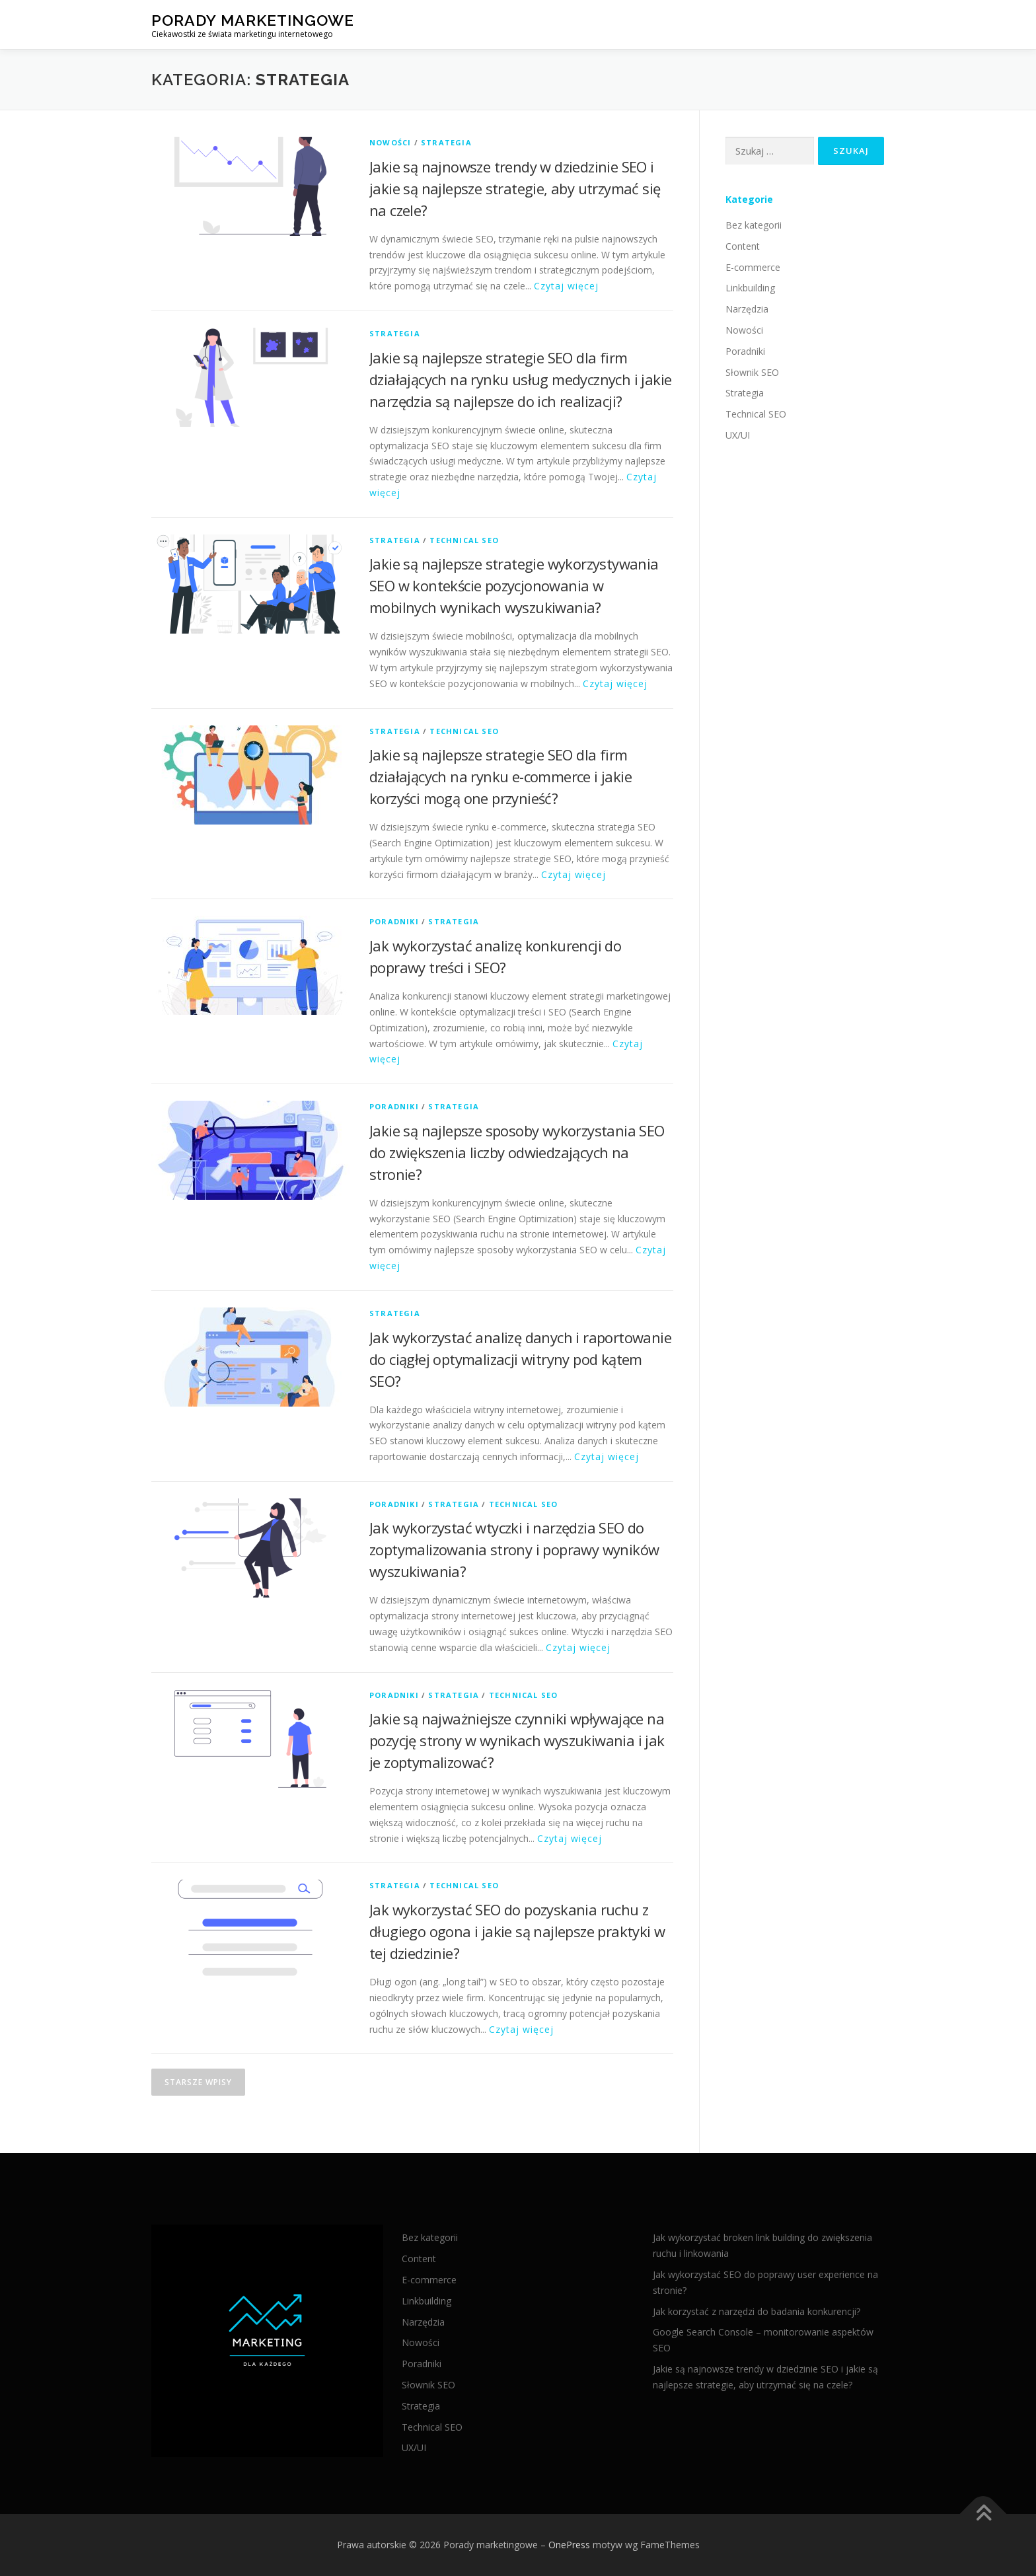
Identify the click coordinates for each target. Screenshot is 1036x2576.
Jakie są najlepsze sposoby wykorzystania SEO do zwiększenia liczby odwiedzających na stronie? (517, 1152)
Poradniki (394, 921)
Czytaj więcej (566, 285)
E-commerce (752, 267)
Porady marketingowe (252, 20)
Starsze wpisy (198, 2082)
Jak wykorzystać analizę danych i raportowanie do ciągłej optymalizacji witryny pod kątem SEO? (520, 1359)
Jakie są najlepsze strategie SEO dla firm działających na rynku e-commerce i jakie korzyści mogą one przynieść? (500, 776)
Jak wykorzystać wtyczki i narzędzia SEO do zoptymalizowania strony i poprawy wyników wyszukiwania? (514, 1549)
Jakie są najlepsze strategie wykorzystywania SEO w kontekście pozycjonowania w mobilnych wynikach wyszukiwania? (514, 585)
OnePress (569, 2544)
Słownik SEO (752, 372)
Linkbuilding (750, 287)
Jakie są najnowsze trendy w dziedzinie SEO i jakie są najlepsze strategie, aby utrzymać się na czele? (514, 188)
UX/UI (737, 435)
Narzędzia (746, 309)
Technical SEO (464, 540)
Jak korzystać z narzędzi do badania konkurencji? (756, 2311)
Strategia (446, 142)
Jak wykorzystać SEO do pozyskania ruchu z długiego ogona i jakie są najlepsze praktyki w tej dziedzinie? (517, 1931)
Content (742, 246)
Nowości (390, 142)
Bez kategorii (753, 225)
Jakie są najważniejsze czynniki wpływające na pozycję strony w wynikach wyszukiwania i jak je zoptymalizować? (517, 1740)
